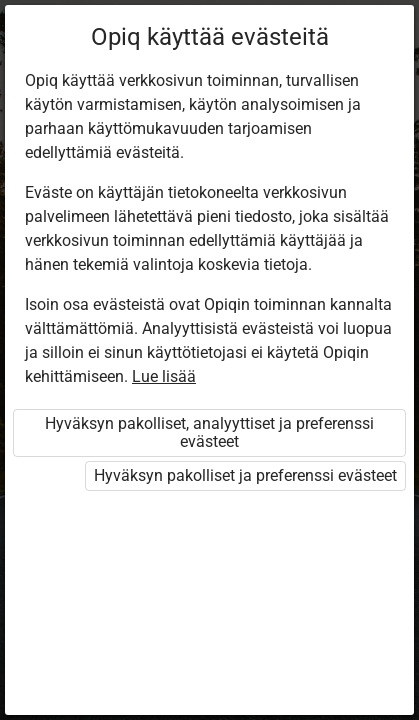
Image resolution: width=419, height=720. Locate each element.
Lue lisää (164, 376)
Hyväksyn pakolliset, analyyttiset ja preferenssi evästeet (209, 432)
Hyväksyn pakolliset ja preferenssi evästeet (245, 475)
